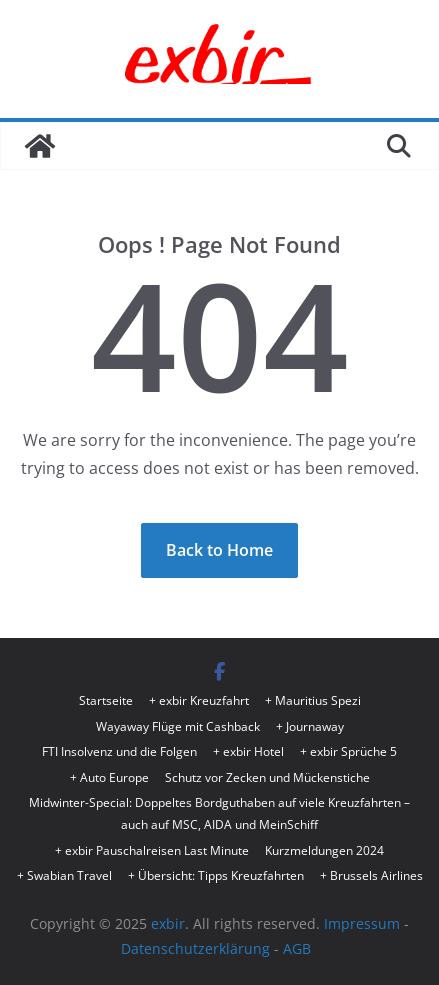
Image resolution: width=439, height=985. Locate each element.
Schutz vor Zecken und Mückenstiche (267, 777)
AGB (297, 948)
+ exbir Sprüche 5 (348, 751)
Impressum (362, 923)
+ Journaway (310, 726)
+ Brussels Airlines (371, 875)
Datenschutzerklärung (195, 948)
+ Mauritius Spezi (313, 700)
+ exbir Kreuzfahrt (199, 700)
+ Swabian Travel (64, 875)
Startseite (106, 700)
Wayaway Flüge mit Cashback (178, 726)
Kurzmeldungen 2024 (324, 850)
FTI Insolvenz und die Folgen (119, 751)
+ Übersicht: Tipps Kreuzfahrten (216, 875)
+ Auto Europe (109, 777)
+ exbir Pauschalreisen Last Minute (152, 850)
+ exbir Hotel (248, 751)
